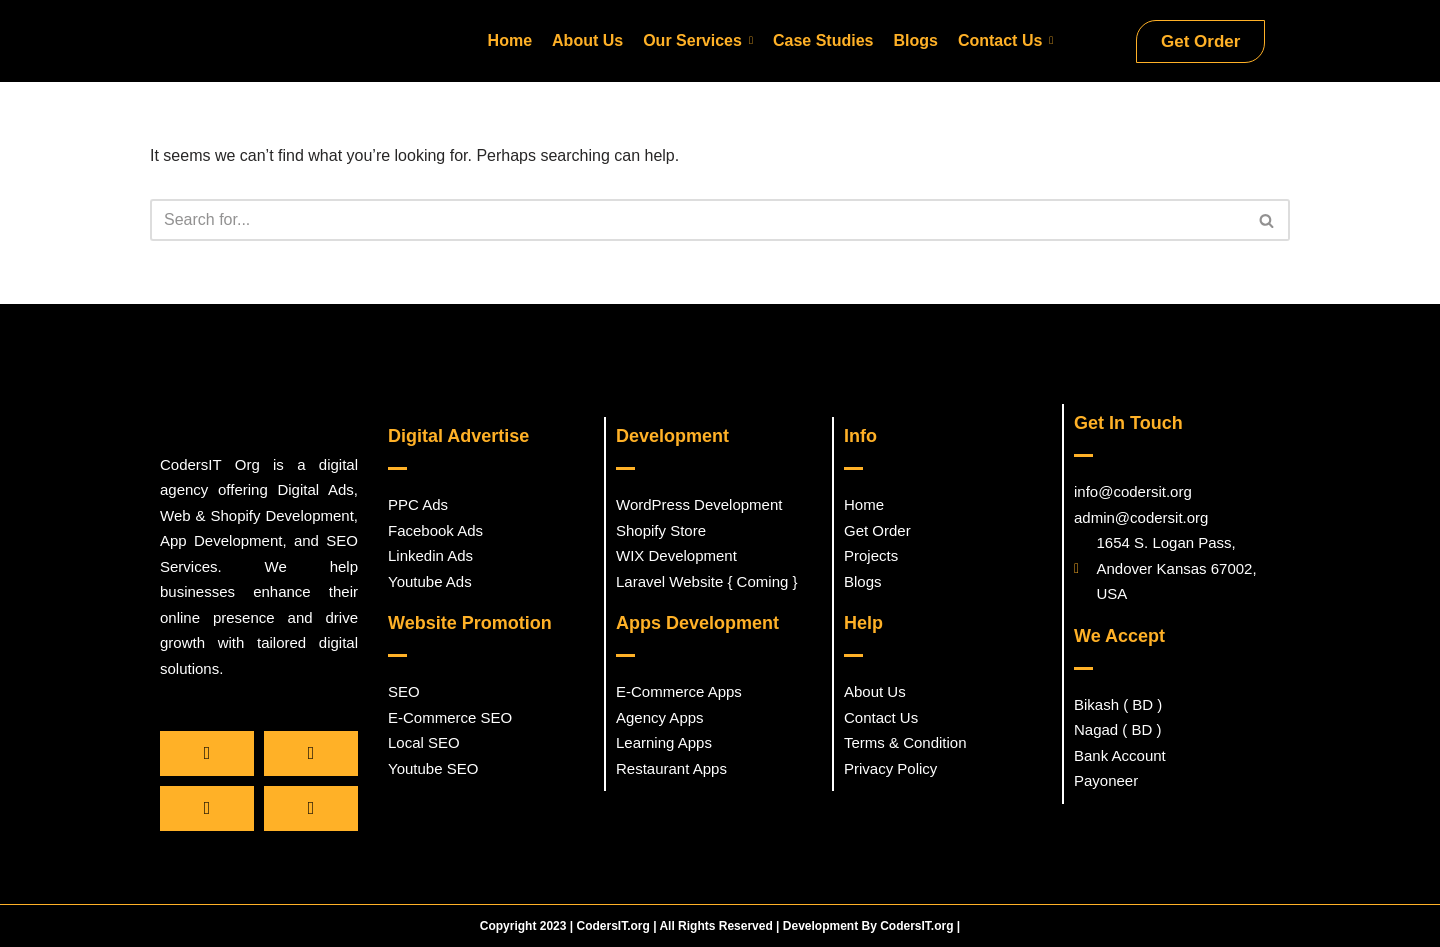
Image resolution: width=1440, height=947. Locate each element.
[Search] (697, 223)
